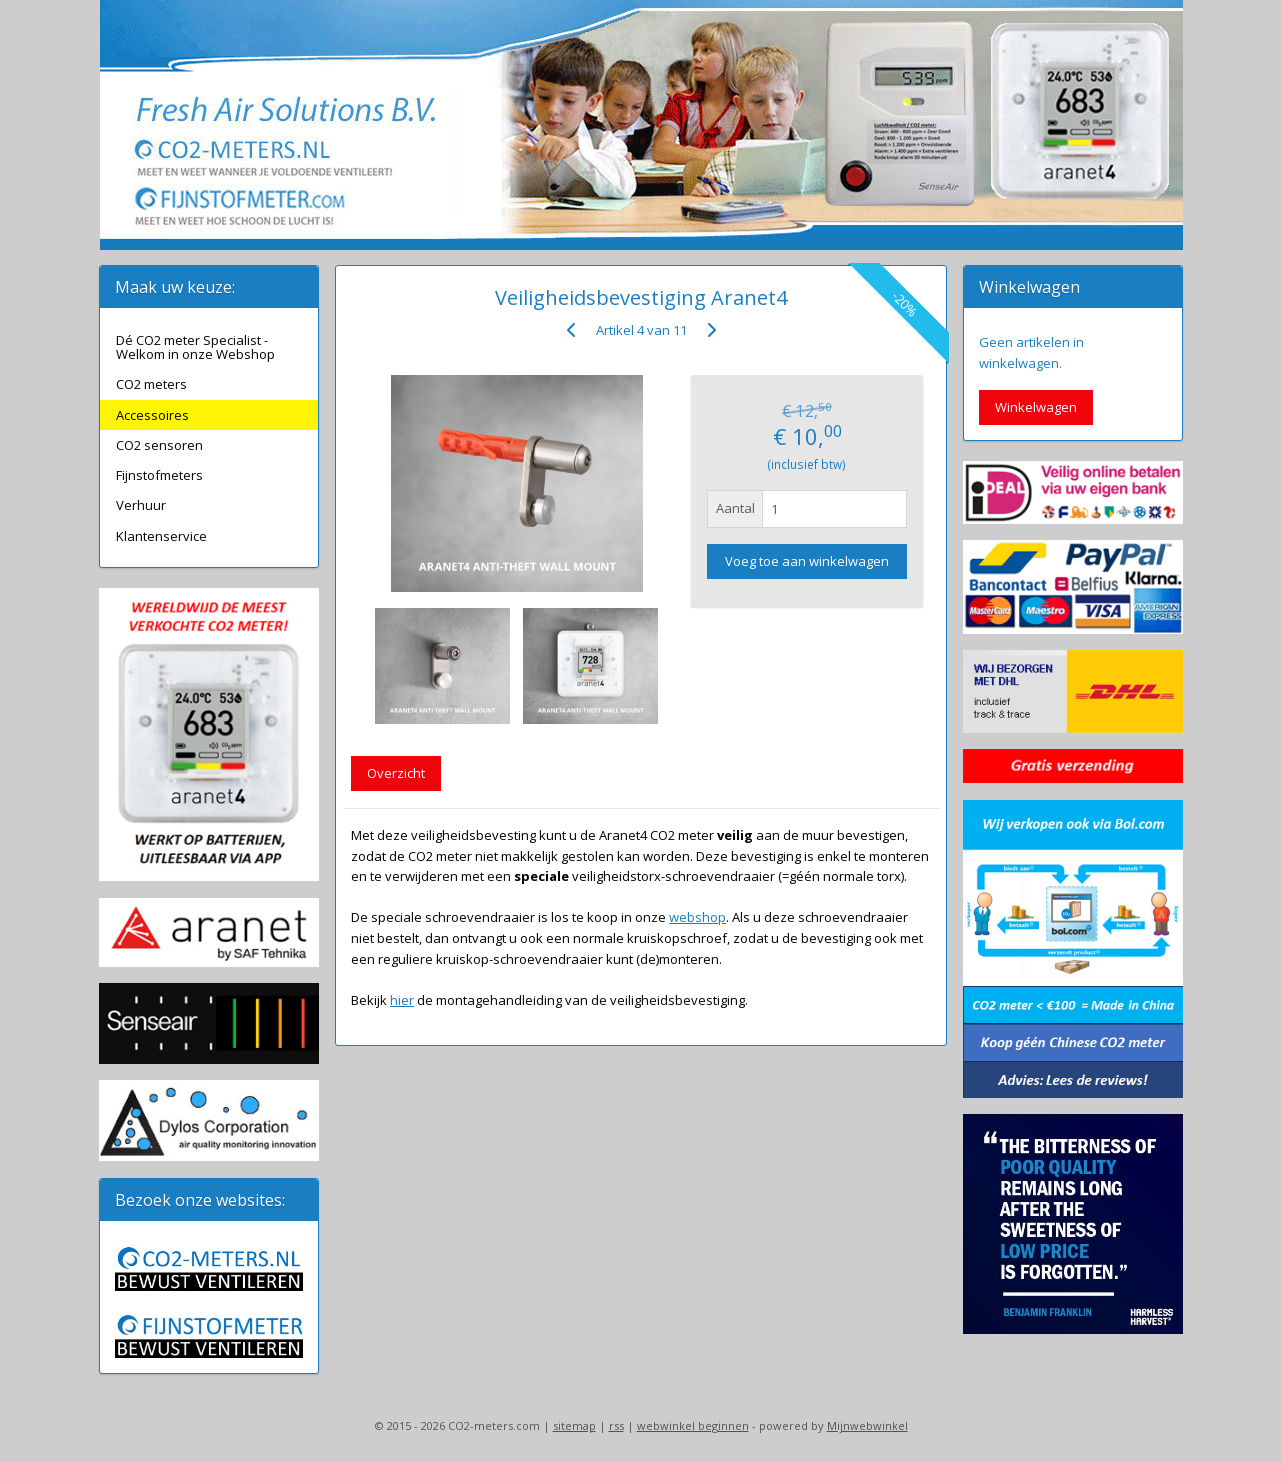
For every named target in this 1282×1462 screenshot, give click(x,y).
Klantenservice (161, 536)
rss (616, 1425)
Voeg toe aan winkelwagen (807, 561)
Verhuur (141, 505)
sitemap (574, 1425)
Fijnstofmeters (159, 475)
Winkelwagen (1036, 407)
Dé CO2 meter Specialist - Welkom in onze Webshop (195, 347)
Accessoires (152, 415)
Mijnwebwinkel (867, 1425)
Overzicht (396, 773)
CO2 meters (151, 384)
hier (402, 1000)
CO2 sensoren (159, 445)
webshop (697, 917)
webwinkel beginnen (693, 1425)
